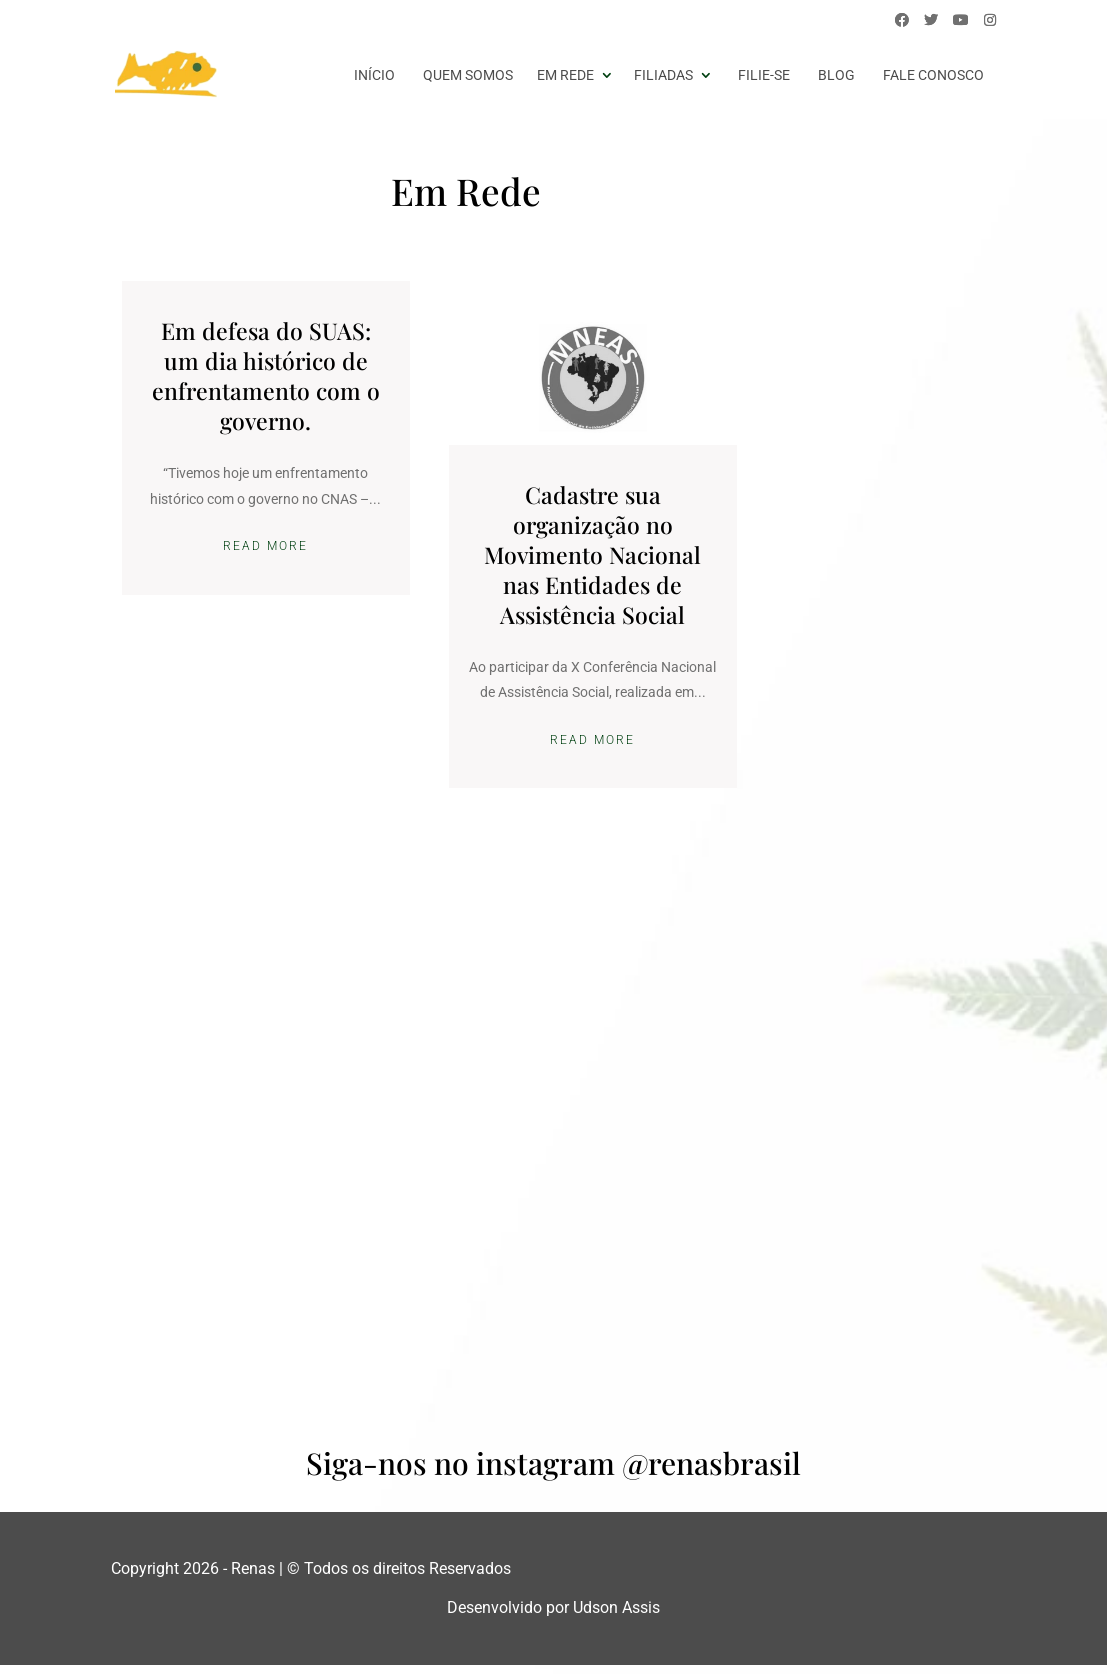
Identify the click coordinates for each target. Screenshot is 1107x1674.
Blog (836, 75)
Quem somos (468, 75)
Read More (252, 572)
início (374, 75)
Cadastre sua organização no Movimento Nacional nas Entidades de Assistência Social (553, 538)
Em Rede (565, 75)
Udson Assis (616, 1616)
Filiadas (663, 75)
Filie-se (764, 75)
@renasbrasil (711, 1472)
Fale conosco (933, 75)
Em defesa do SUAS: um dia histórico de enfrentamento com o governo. (252, 375)
